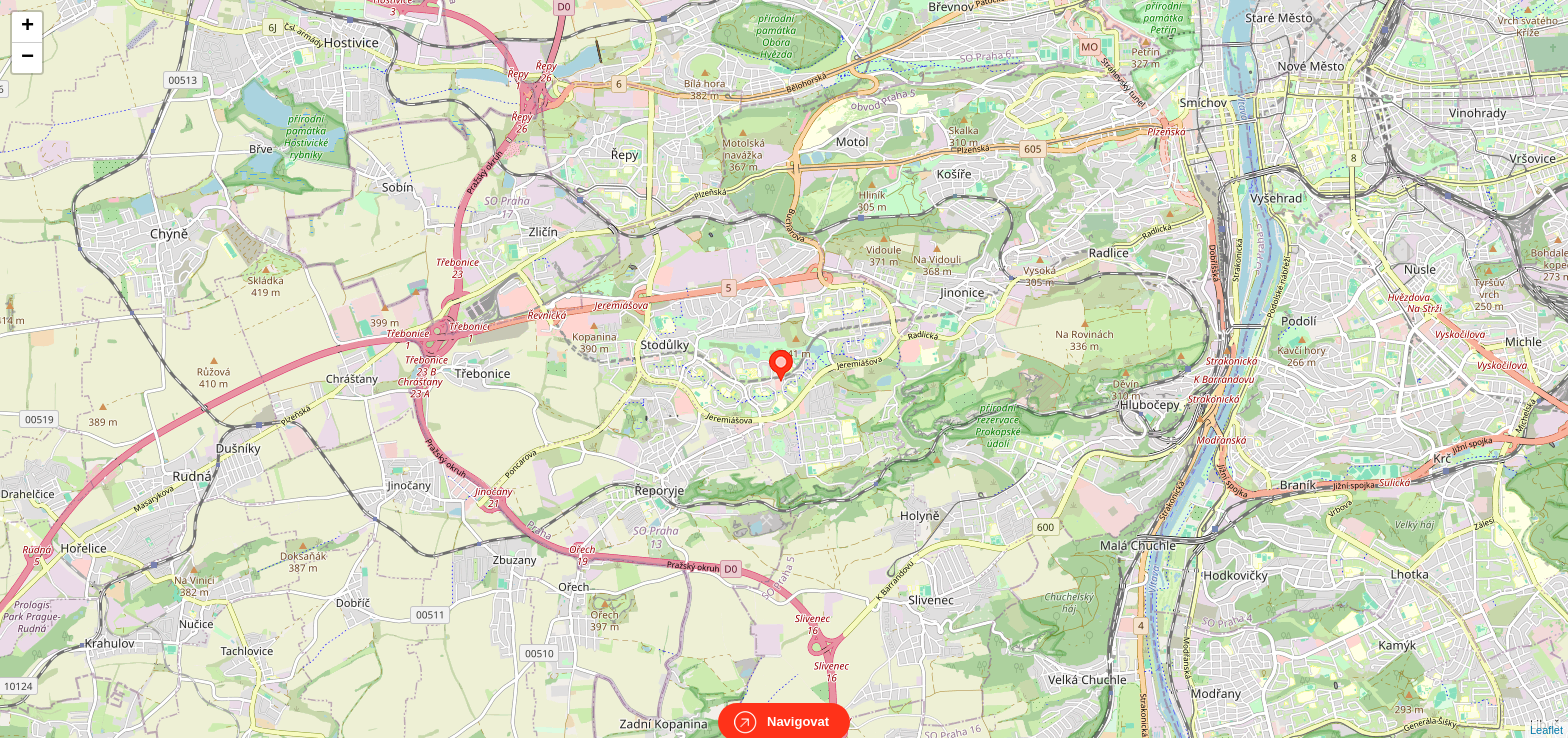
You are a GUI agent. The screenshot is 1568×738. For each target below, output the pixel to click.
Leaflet (1546, 712)
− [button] (27, 58)
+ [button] (27, 27)
